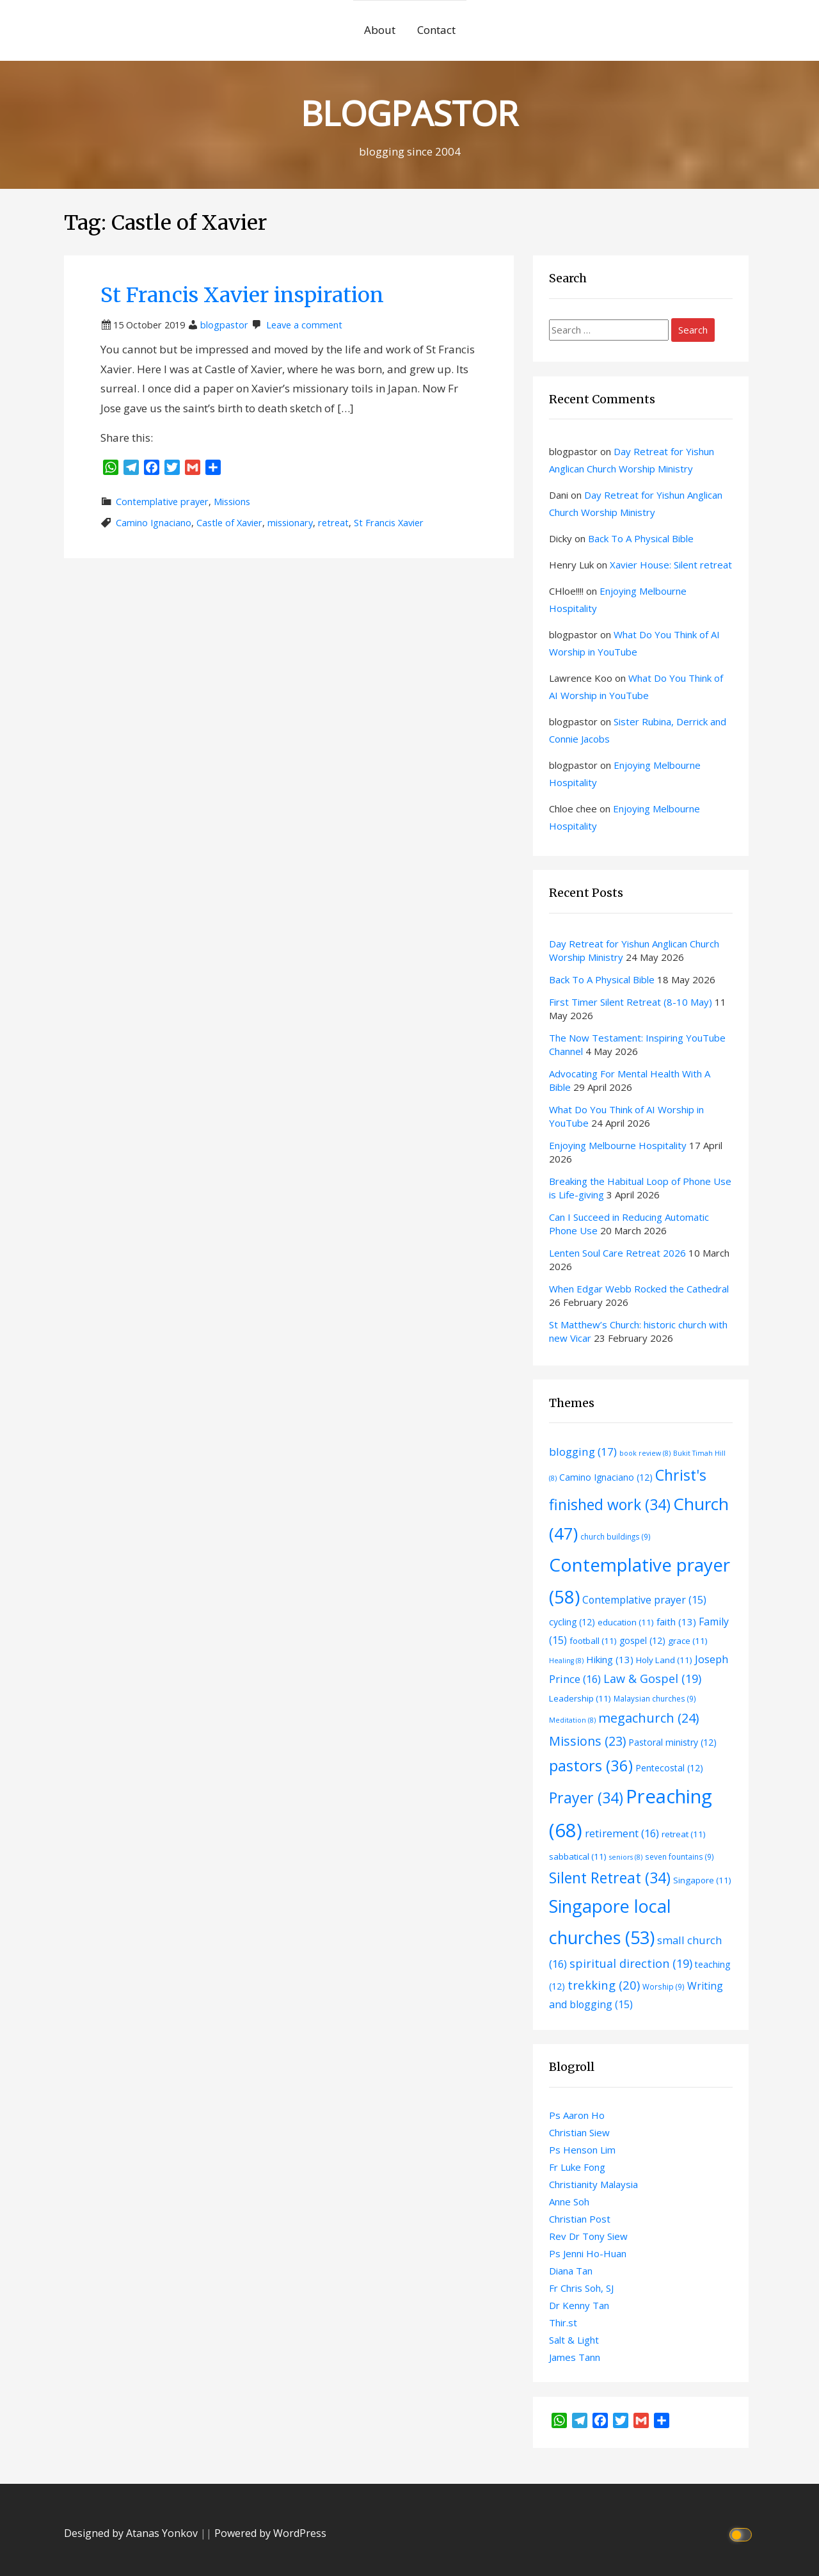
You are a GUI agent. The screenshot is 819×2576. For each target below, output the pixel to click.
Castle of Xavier (229, 523)
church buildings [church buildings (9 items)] (615, 1536)
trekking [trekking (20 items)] (604, 1985)
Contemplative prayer (162, 501)
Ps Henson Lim (582, 2149)
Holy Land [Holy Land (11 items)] (664, 1660)
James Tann (574, 2357)
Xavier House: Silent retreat (671, 564)
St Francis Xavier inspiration (242, 295)
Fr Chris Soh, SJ (581, 2288)
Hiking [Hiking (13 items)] (609, 1659)
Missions (232, 501)
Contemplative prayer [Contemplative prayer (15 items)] (644, 1600)
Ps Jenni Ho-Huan (587, 2253)
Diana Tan (570, 2270)
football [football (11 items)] (593, 1640)
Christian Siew (579, 2132)
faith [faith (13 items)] (676, 1621)
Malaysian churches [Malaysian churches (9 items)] (655, 1698)
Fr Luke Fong (577, 2167)
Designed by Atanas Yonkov (132, 2533)
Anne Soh (569, 2201)
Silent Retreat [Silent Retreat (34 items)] (610, 1877)
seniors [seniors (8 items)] (625, 1857)
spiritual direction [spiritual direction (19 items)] (630, 1963)
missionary (290, 523)
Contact (436, 29)
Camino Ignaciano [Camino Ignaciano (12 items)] (606, 1477)
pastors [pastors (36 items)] (591, 1765)
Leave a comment (304, 325)
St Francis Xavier (389, 523)
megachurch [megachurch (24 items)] (648, 1718)
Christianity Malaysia (593, 2184)
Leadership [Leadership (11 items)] (580, 1698)
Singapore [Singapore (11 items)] (702, 1880)
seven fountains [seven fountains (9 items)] (679, 1856)
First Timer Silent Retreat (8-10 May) (630, 1001)
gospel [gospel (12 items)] (642, 1640)
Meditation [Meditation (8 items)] (572, 1720)
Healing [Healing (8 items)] (566, 1660)
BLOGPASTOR (409, 112)
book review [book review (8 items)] (645, 1453)
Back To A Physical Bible (641, 538)
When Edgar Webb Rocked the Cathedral (639, 1288)
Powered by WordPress (270, 2533)
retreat (333, 523)
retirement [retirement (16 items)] (622, 1833)
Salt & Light (574, 2339)
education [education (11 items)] (626, 1622)
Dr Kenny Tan (579, 2305)
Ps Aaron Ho (577, 2115)
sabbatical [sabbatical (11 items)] (578, 1856)
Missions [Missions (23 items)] (587, 1741)
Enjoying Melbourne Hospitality (618, 1145)
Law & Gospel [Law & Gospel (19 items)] (652, 1678)
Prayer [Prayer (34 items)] (586, 1797)
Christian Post (579, 2218)
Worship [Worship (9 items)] (663, 1986)
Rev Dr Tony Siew (588, 2236)
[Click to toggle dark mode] (742, 2533)
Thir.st (563, 2322)
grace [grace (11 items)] (688, 1640)
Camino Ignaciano (153, 523)
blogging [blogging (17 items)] (583, 1451)
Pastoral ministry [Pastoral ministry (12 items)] (672, 1742)
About (379, 29)
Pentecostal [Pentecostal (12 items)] (669, 1768)
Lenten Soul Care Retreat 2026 (617, 1252)
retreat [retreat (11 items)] (684, 1834)
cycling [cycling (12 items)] (572, 1622)
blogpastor (224, 325)
